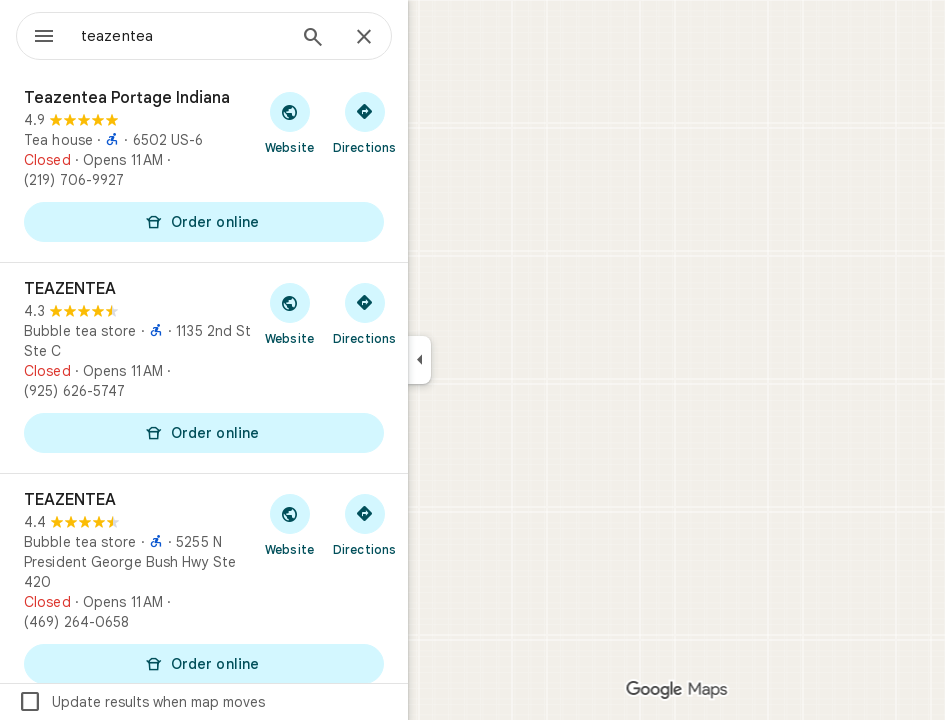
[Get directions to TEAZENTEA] (364, 313)
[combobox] (183, 36)
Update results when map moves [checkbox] (141, 702)
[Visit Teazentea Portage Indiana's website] (289, 122)
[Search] (313, 39)
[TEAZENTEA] (204, 368)
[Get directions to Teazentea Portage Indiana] (364, 122)
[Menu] (44, 38)
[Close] (364, 38)
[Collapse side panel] (419, 360)
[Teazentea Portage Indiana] (204, 167)
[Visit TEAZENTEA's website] (289, 313)
